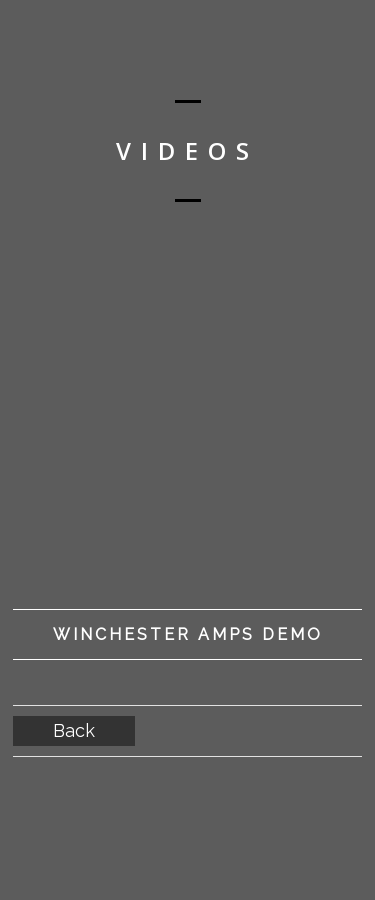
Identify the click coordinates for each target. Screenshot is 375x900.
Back (74, 730)
